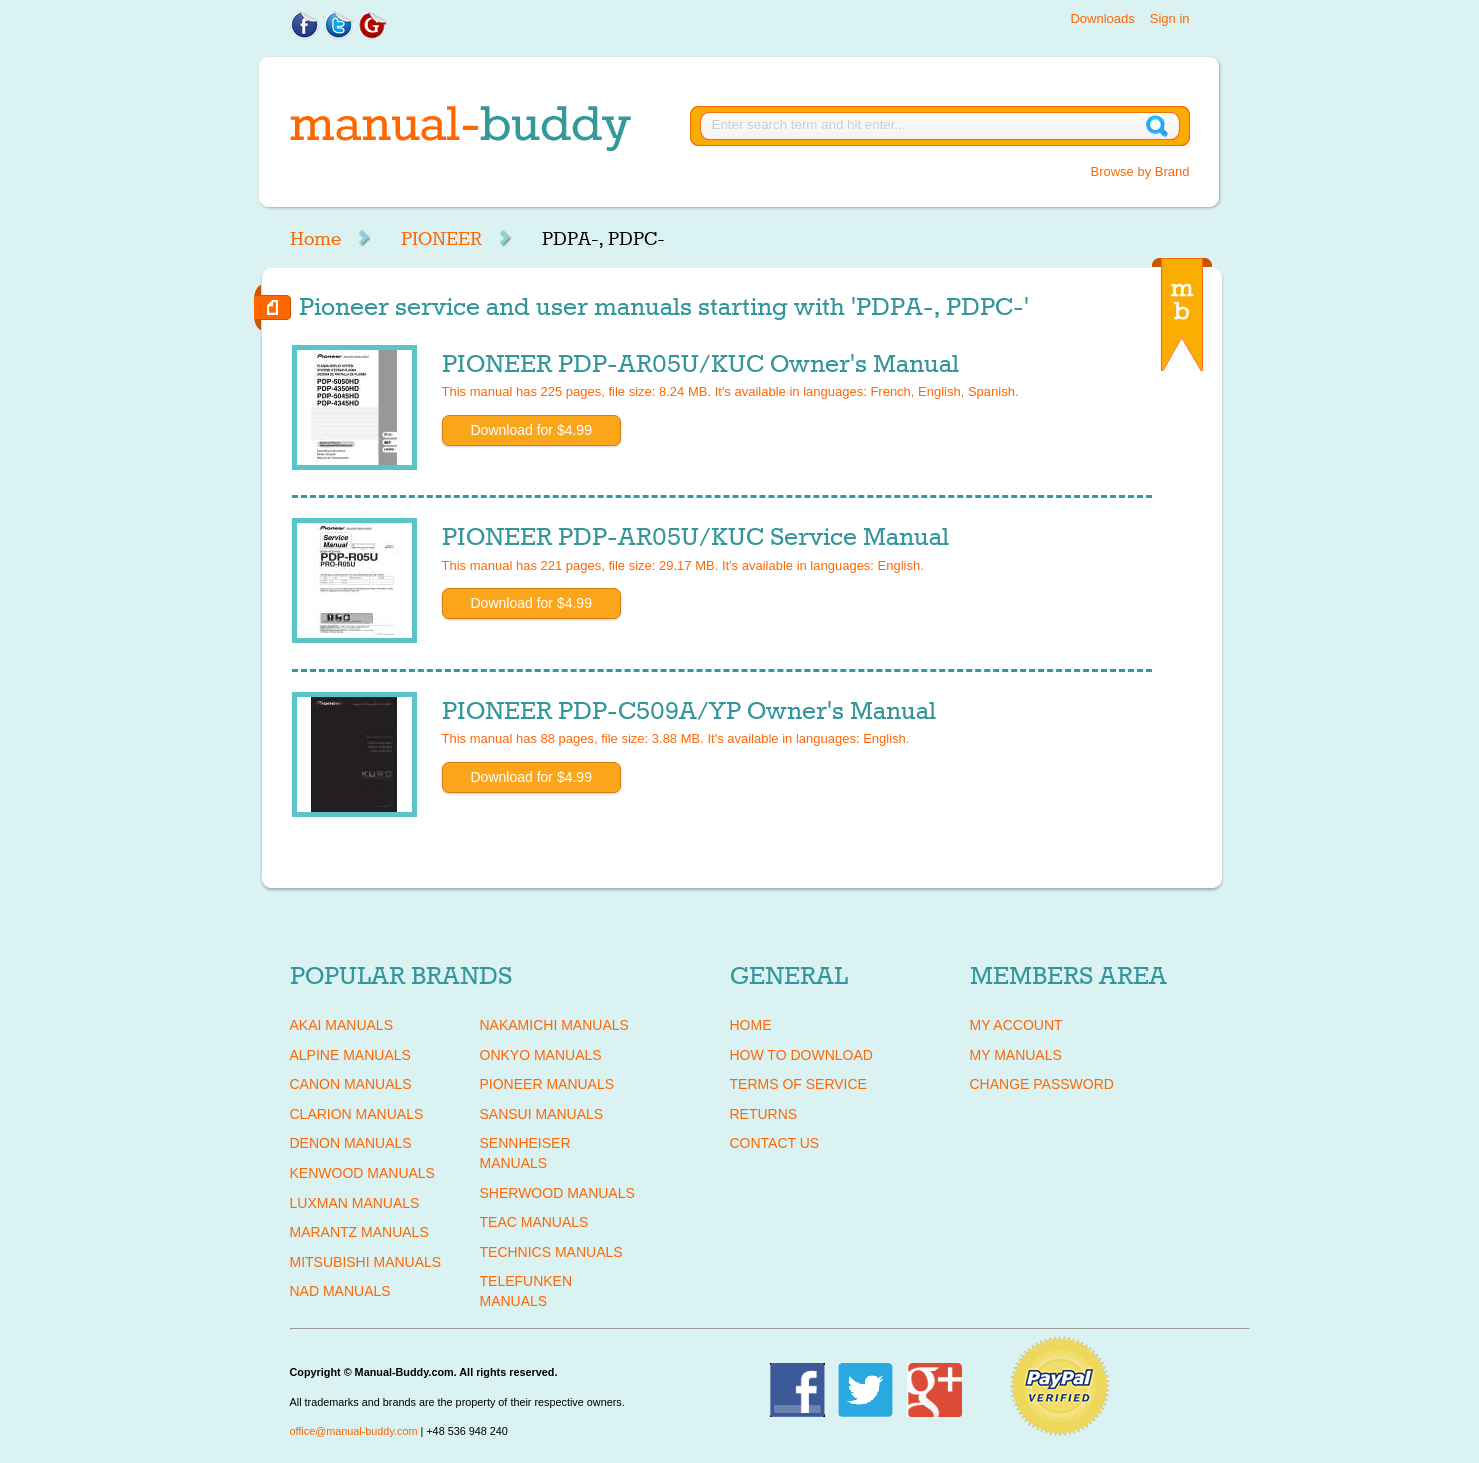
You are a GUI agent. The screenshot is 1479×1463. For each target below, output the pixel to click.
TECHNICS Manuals (551, 1252)
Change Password (1042, 1084)
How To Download (801, 1055)
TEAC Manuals (534, 1222)
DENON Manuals (351, 1143)
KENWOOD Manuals (362, 1173)
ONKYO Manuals (541, 1055)
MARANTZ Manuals (359, 1232)
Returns (764, 1114)
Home (315, 239)
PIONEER (441, 239)
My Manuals (1016, 1055)
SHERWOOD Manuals (557, 1193)
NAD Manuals (340, 1291)
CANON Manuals (351, 1084)
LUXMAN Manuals (355, 1203)
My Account (1016, 1025)
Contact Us (775, 1143)
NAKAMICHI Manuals (554, 1025)
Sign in (1170, 18)
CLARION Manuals (357, 1114)
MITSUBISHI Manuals (366, 1262)
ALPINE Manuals (350, 1055)
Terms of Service (798, 1084)
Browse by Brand (1140, 171)
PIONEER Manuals (547, 1084)
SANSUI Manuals (542, 1114)
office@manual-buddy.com (354, 1431)
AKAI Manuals (341, 1025)
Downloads (1102, 18)
